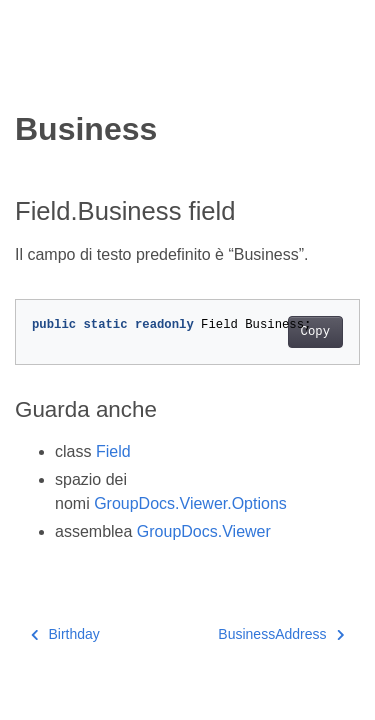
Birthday (65, 634)
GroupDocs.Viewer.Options (190, 503)
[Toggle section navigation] (32, 77)
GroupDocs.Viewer (204, 531)
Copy (315, 332)
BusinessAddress (281, 634)
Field (113, 451)
